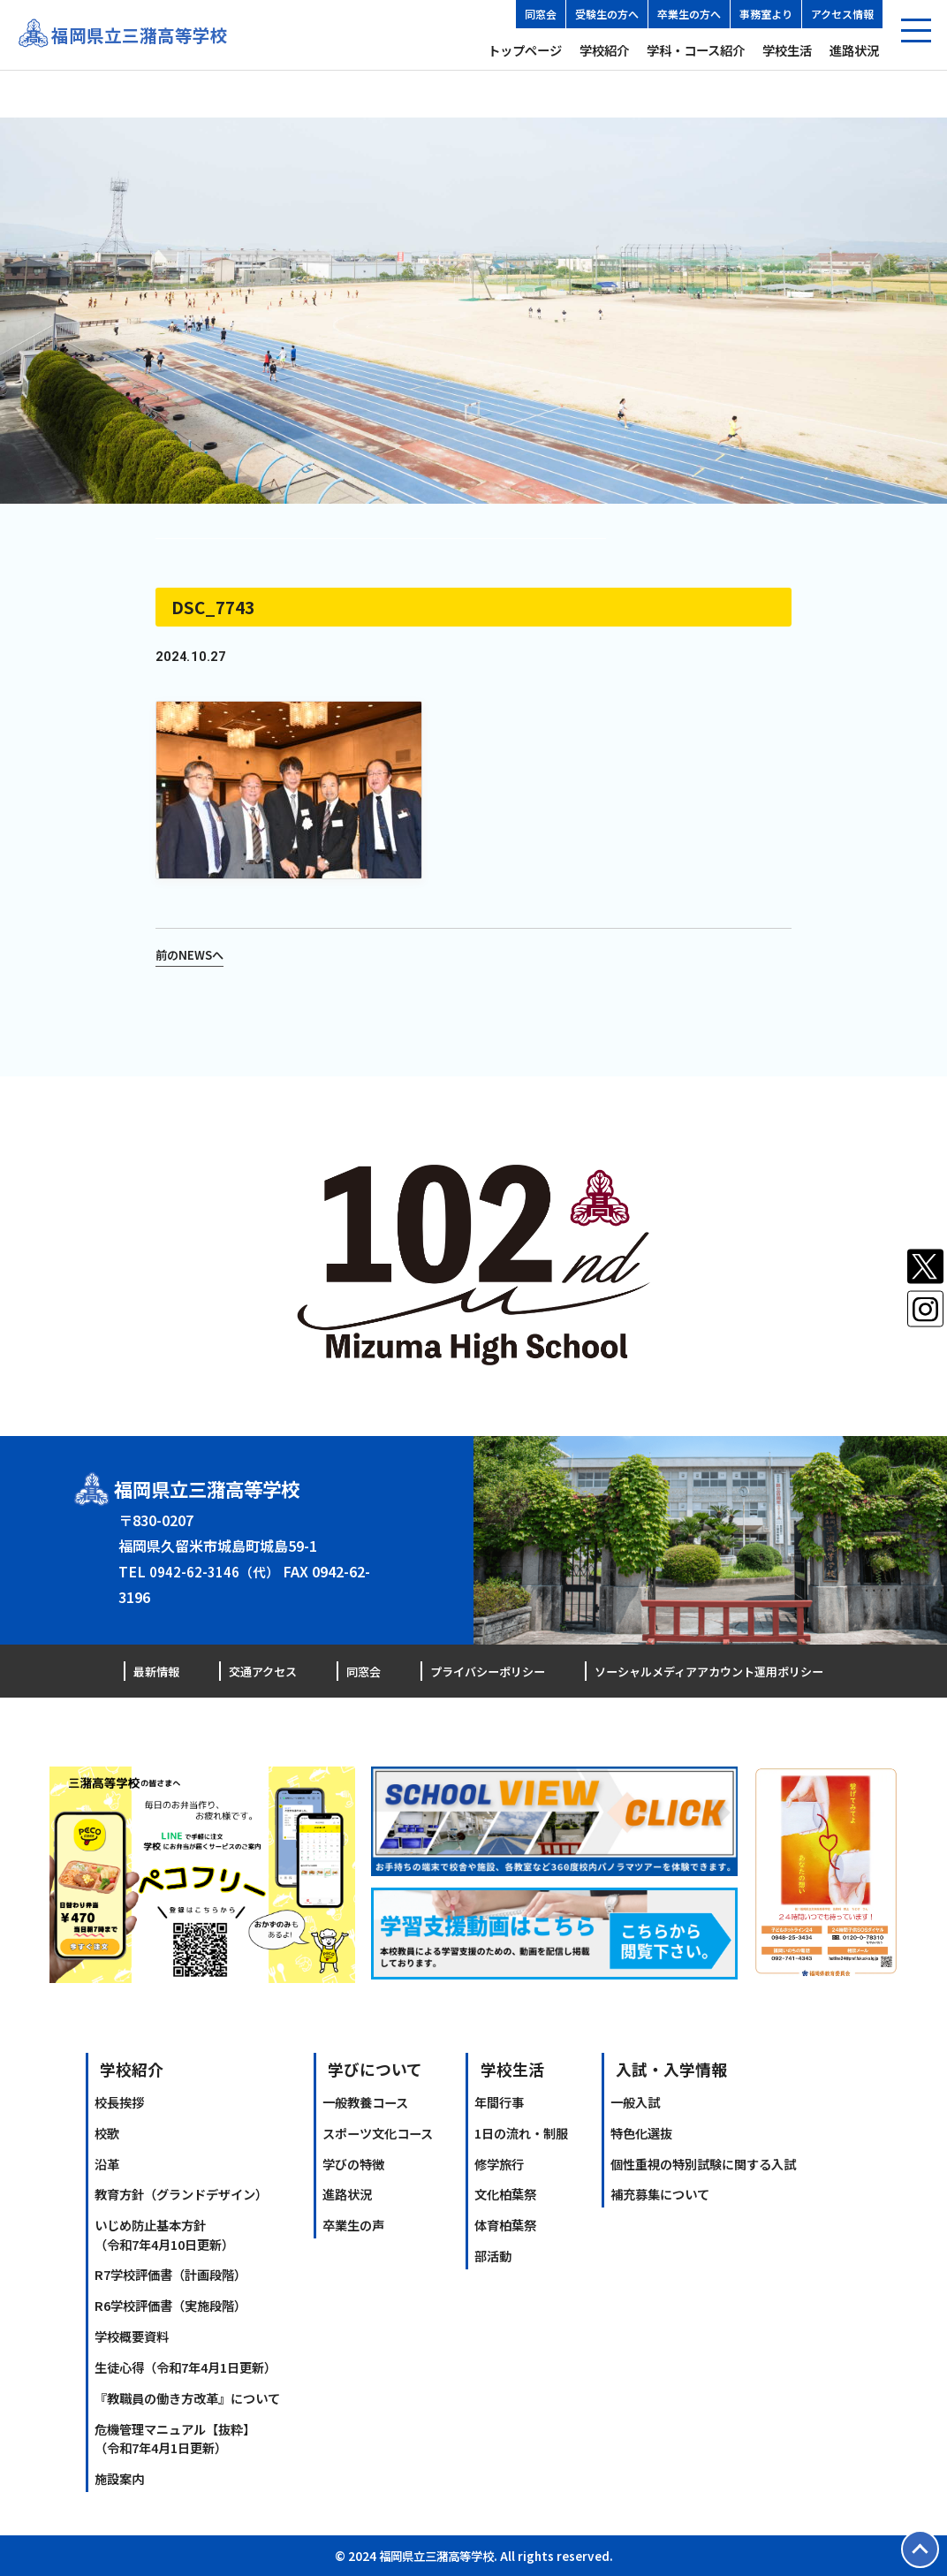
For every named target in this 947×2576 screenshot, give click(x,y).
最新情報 (158, 1670)
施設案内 (119, 2478)
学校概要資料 (132, 2336)
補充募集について (659, 2194)
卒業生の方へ (689, 13)
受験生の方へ (607, 13)
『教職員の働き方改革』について (187, 2398)
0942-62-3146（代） (215, 1571)
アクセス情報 (842, 13)
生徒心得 (186, 2367)
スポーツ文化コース (377, 2132)
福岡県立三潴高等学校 (144, 35)
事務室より (765, 13)
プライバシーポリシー (475, 1670)
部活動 (492, 2255)
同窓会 (541, 13)
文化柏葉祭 (505, 2194)
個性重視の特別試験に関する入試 (703, 2163)
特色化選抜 (641, 2132)
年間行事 (499, 2102)
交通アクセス (259, 1670)
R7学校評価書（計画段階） (170, 2274)
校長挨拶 (119, 2102)
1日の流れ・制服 (521, 2132)
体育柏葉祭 (505, 2224)
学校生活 (787, 50)
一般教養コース (365, 2102)
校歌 (107, 2132)
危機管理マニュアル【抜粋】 (175, 2437)
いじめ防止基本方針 (164, 2234)
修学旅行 (499, 2163)
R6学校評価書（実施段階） (170, 2305)
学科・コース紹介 (696, 50)
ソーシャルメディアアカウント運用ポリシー (700, 1670)
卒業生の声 (353, 2224)
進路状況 (854, 50)
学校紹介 (604, 50)
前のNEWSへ (191, 954)
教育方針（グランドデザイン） (181, 2194)
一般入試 (635, 2102)
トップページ (525, 50)
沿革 (107, 2163)
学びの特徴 (353, 2163)
